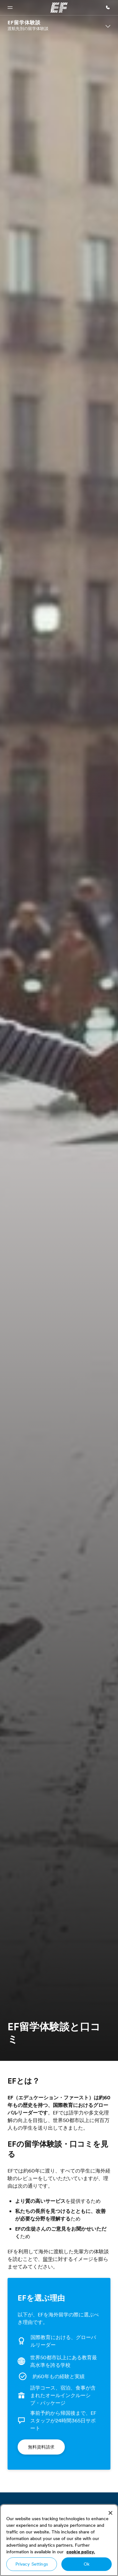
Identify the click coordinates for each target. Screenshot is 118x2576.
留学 (48, 2258)
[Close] (110, 2513)
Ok (86, 2564)
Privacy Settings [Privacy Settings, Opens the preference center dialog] (31, 2564)
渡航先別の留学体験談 (28, 28)
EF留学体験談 (24, 23)
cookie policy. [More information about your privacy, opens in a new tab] (80, 2552)
